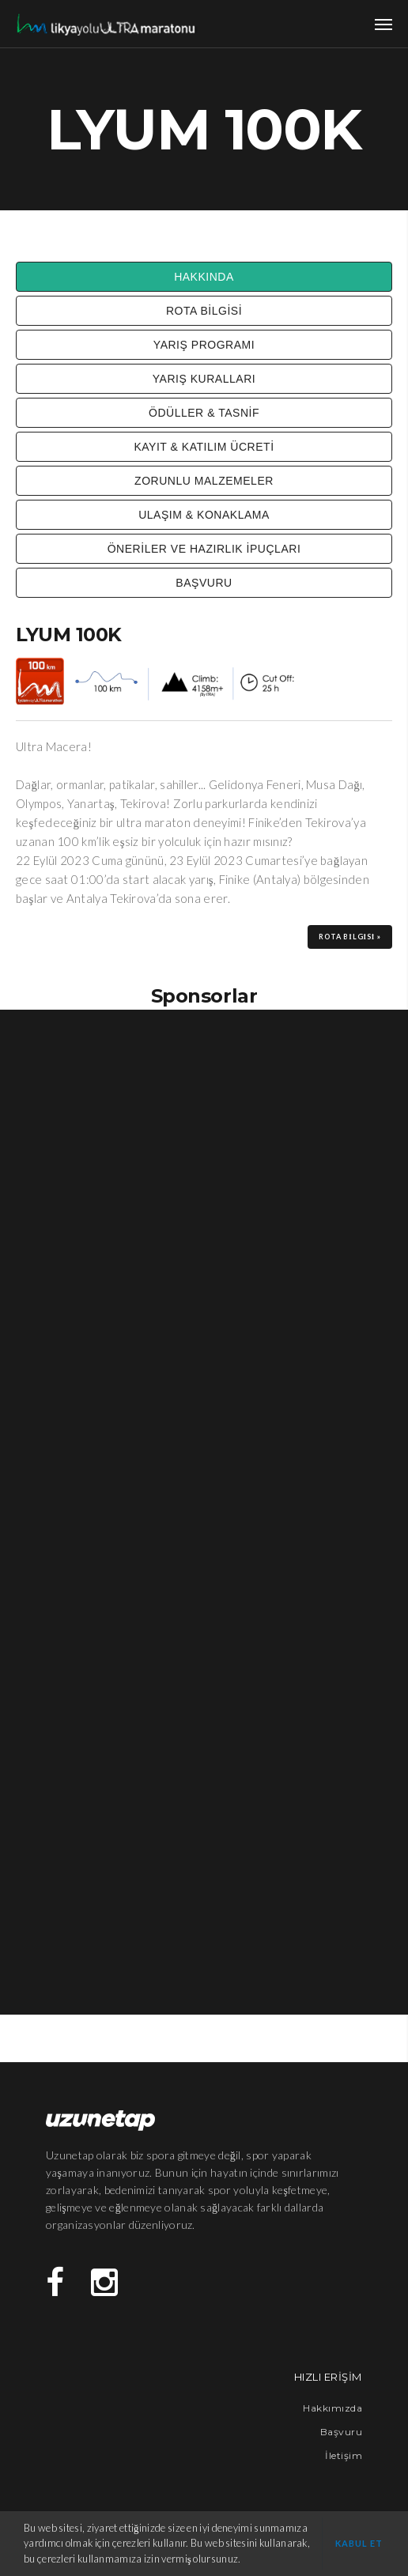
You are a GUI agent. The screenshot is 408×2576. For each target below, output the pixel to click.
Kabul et (359, 2543)
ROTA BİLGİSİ (204, 310)
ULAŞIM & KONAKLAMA (204, 514)
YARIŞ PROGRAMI (204, 344)
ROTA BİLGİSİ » (350, 936)
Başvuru (341, 2432)
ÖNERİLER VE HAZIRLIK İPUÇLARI (204, 548)
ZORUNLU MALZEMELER (204, 480)
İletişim (343, 2455)
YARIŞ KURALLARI (204, 378)
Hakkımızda (332, 2408)
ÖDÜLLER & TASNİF (204, 412)
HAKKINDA (204, 276)
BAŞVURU (204, 582)
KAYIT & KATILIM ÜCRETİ (204, 446)
